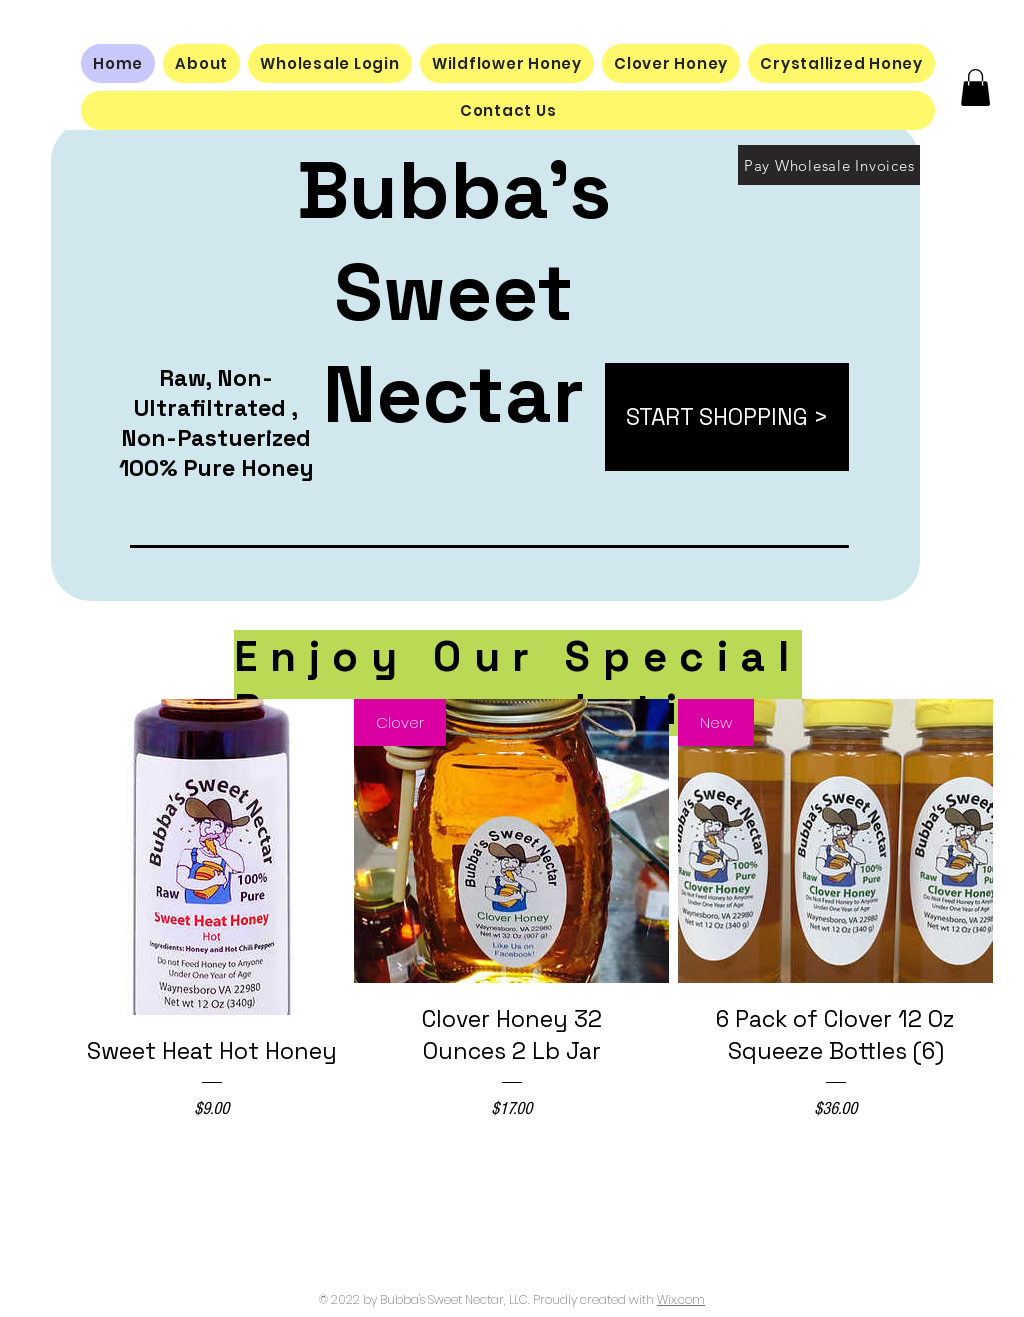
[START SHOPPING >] (727, 417)
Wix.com (681, 1299)
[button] (975, 87)
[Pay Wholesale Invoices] (829, 165)
